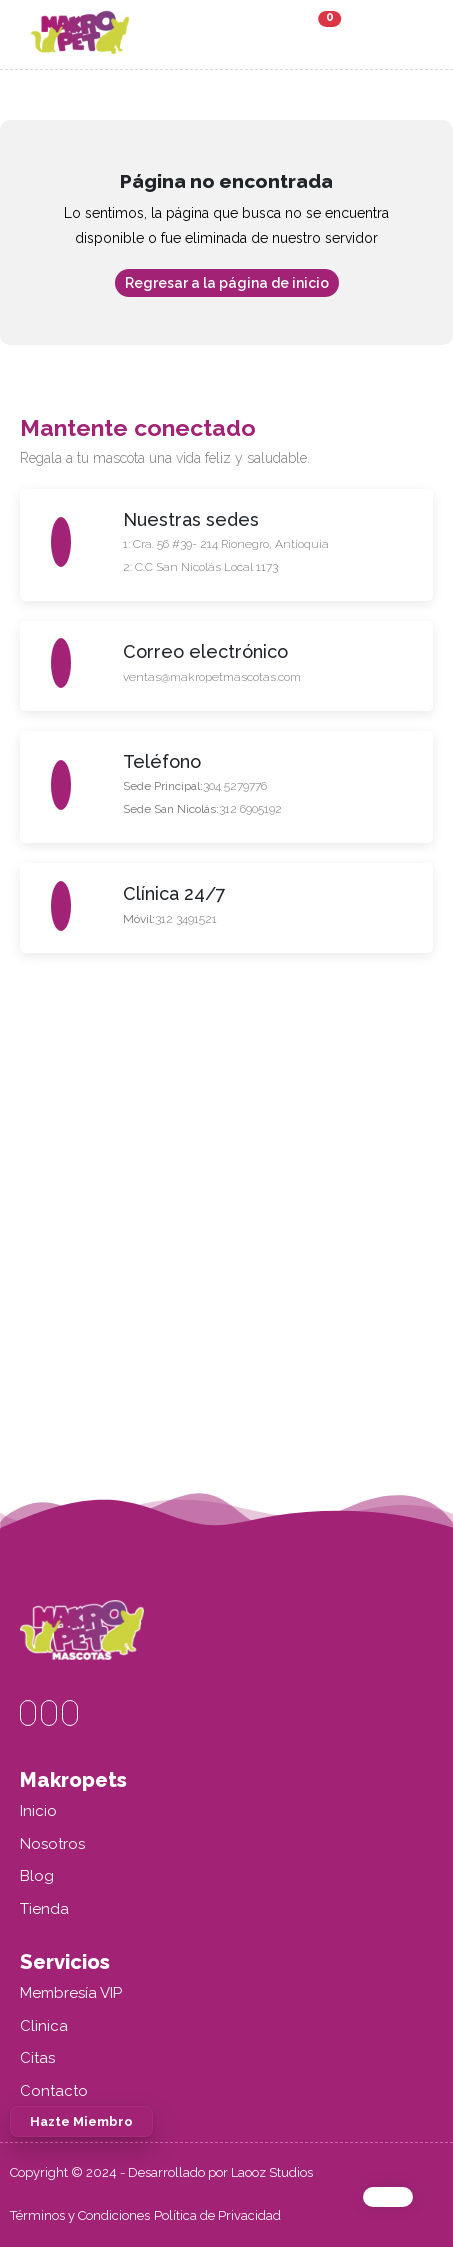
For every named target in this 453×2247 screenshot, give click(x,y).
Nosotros (52, 1844)
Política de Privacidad (217, 2215)
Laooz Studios (272, 2172)
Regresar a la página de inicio (227, 283)
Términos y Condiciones (80, 2215)
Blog (37, 1876)
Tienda (44, 1909)
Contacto (54, 2091)
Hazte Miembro (81, 2121)
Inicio (38, 1811)
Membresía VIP (71, 1993)
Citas (37, 2058)
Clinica (44, 2026)
